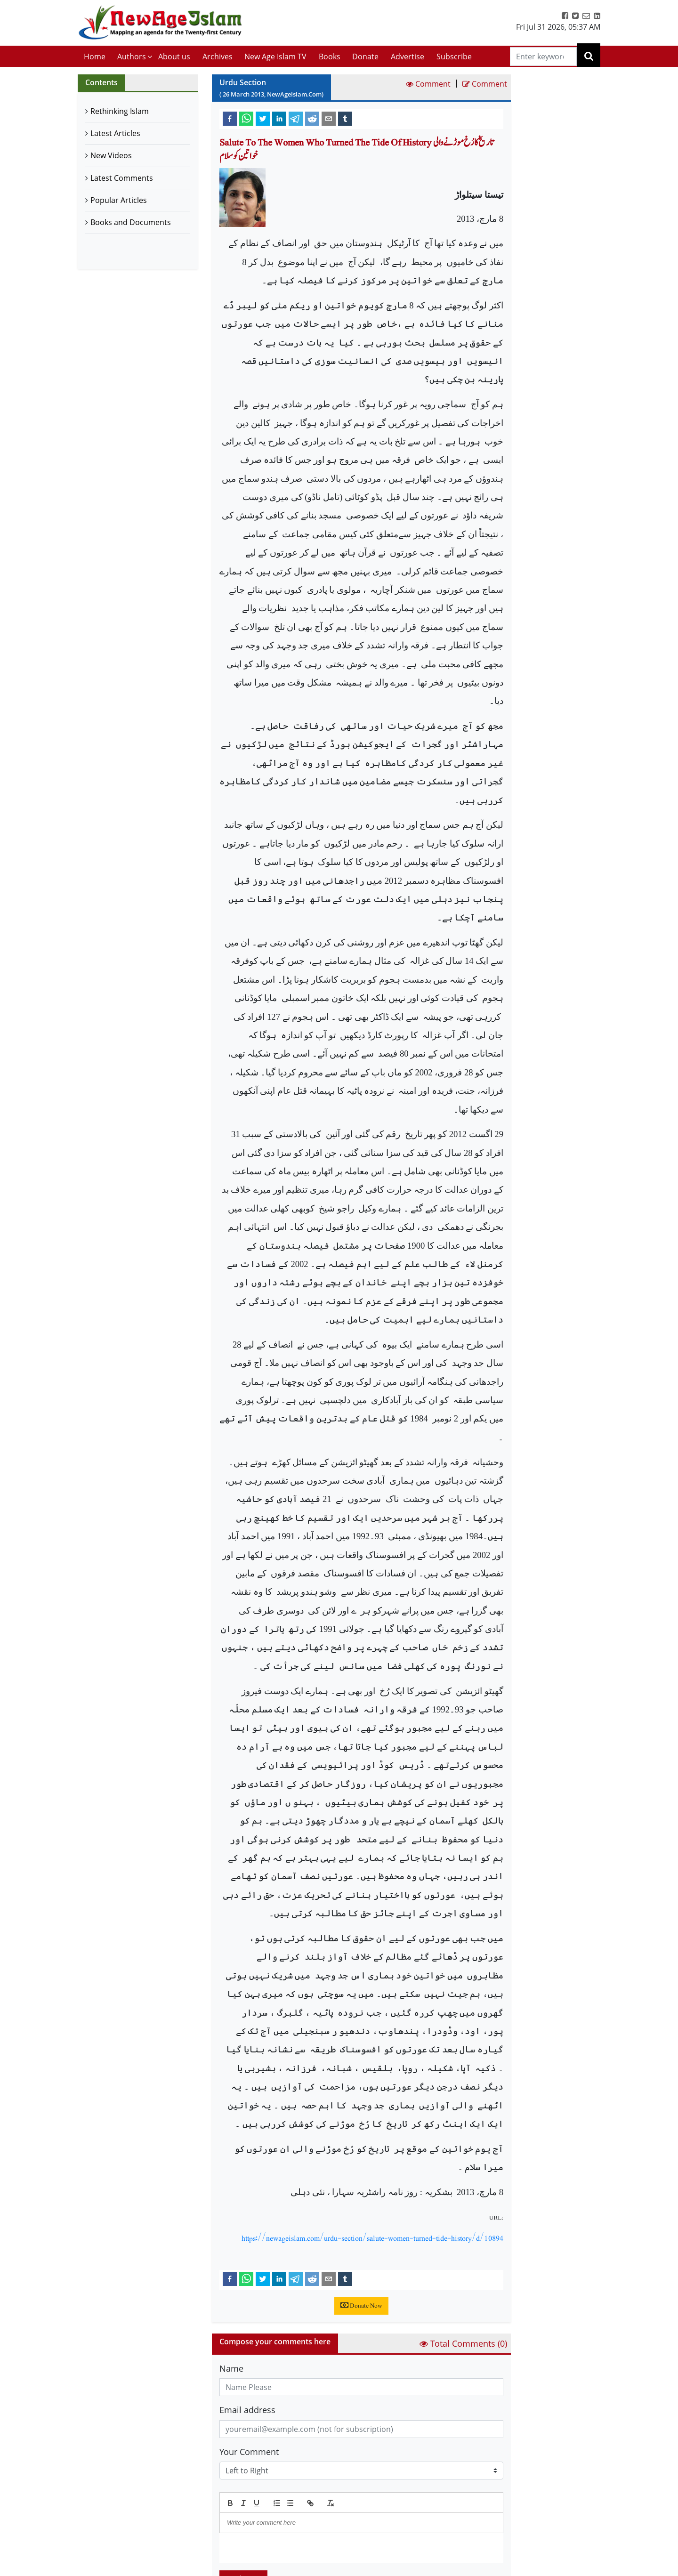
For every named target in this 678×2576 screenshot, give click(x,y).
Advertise (407, 56)
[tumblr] (345, 118)
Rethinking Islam (119, 111)
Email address (247, 2409)
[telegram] (296, 118)
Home (94, 56)
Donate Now (361, 2306)
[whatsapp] (246, 118)
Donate (365, 56)
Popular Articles (118, 200)
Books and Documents (130, 222)
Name (231, 2368)
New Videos (111, 155)
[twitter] (263, 118)
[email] (329, 118)
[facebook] (230, 118)
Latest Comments (121, 178)
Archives (217, 56)
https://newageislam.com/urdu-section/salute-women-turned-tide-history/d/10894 (372, 2238)
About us (174, 56)
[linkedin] (279, 118)
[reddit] (312, 118)
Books (329, 56)
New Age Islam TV (275, 56)
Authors (131, 56)
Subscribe (454, 56)
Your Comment (249, 2451)
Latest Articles (115, 133)
